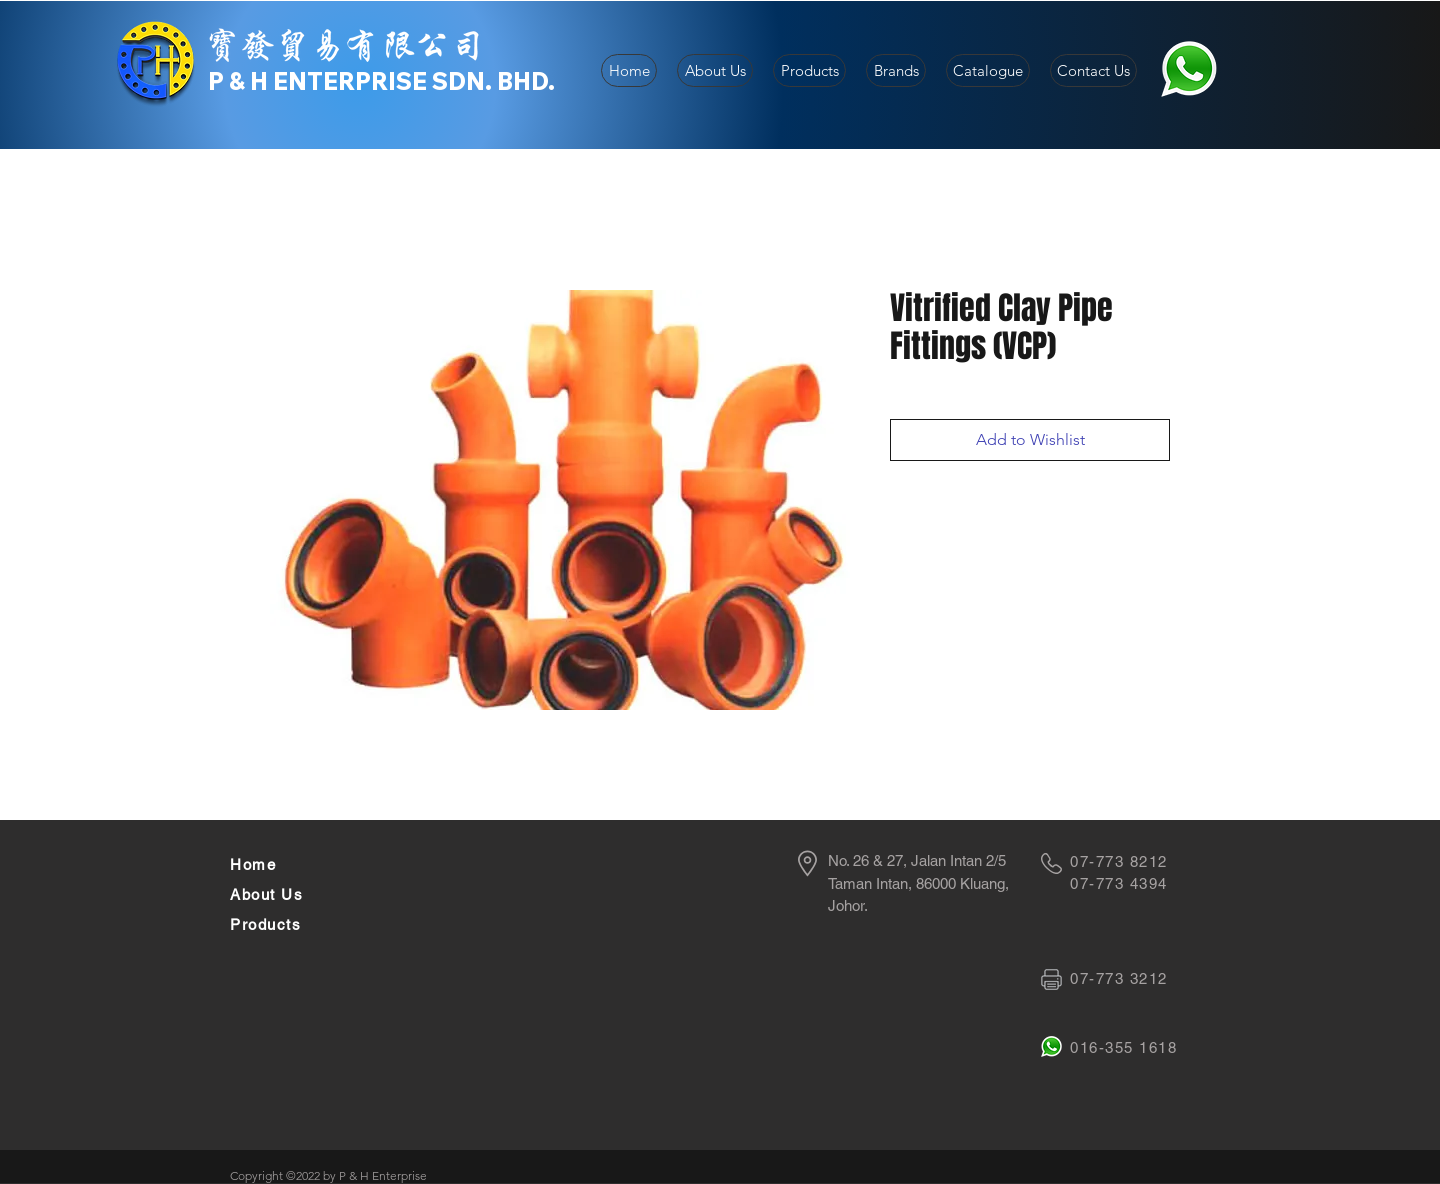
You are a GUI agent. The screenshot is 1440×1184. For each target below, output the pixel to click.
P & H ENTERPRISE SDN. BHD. (381, 81)
